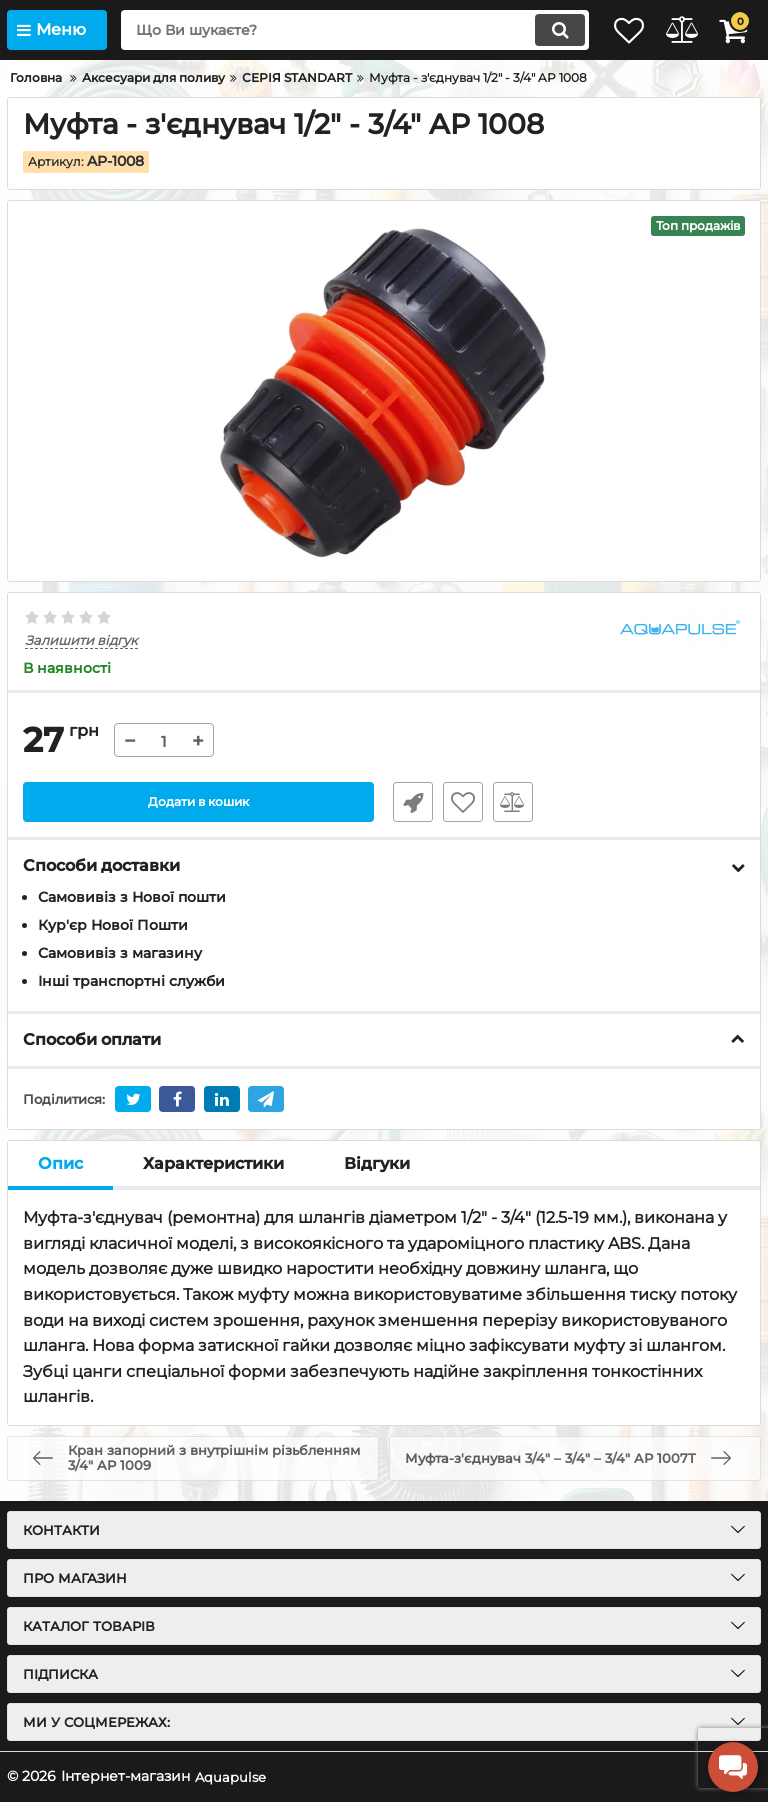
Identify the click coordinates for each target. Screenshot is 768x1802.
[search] (329, 30)
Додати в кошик (198, 803)
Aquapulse (231, 1776)
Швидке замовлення (404, 803)
